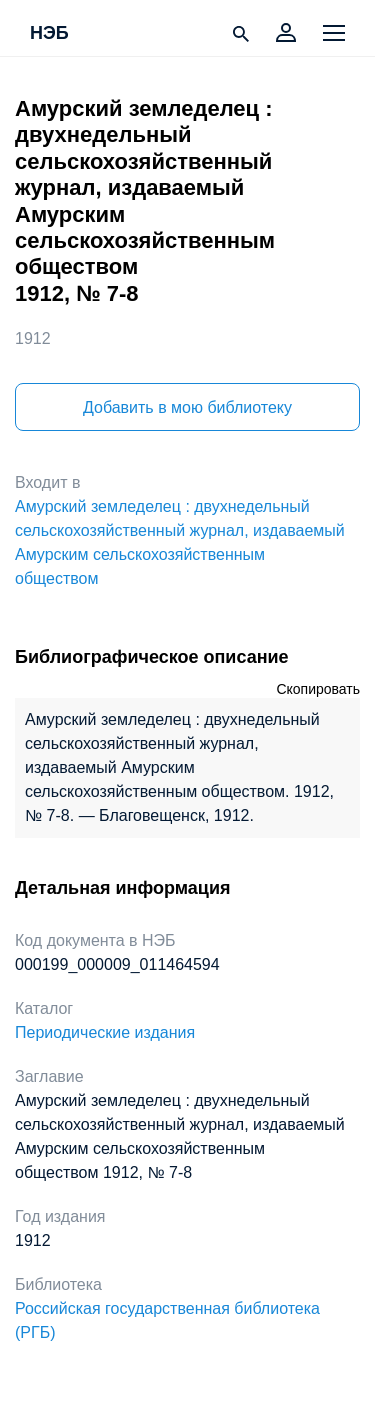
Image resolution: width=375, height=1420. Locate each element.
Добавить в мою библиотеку (187, 407)
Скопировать (318, 689)
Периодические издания (105, 1032)
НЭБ (49, 34)
